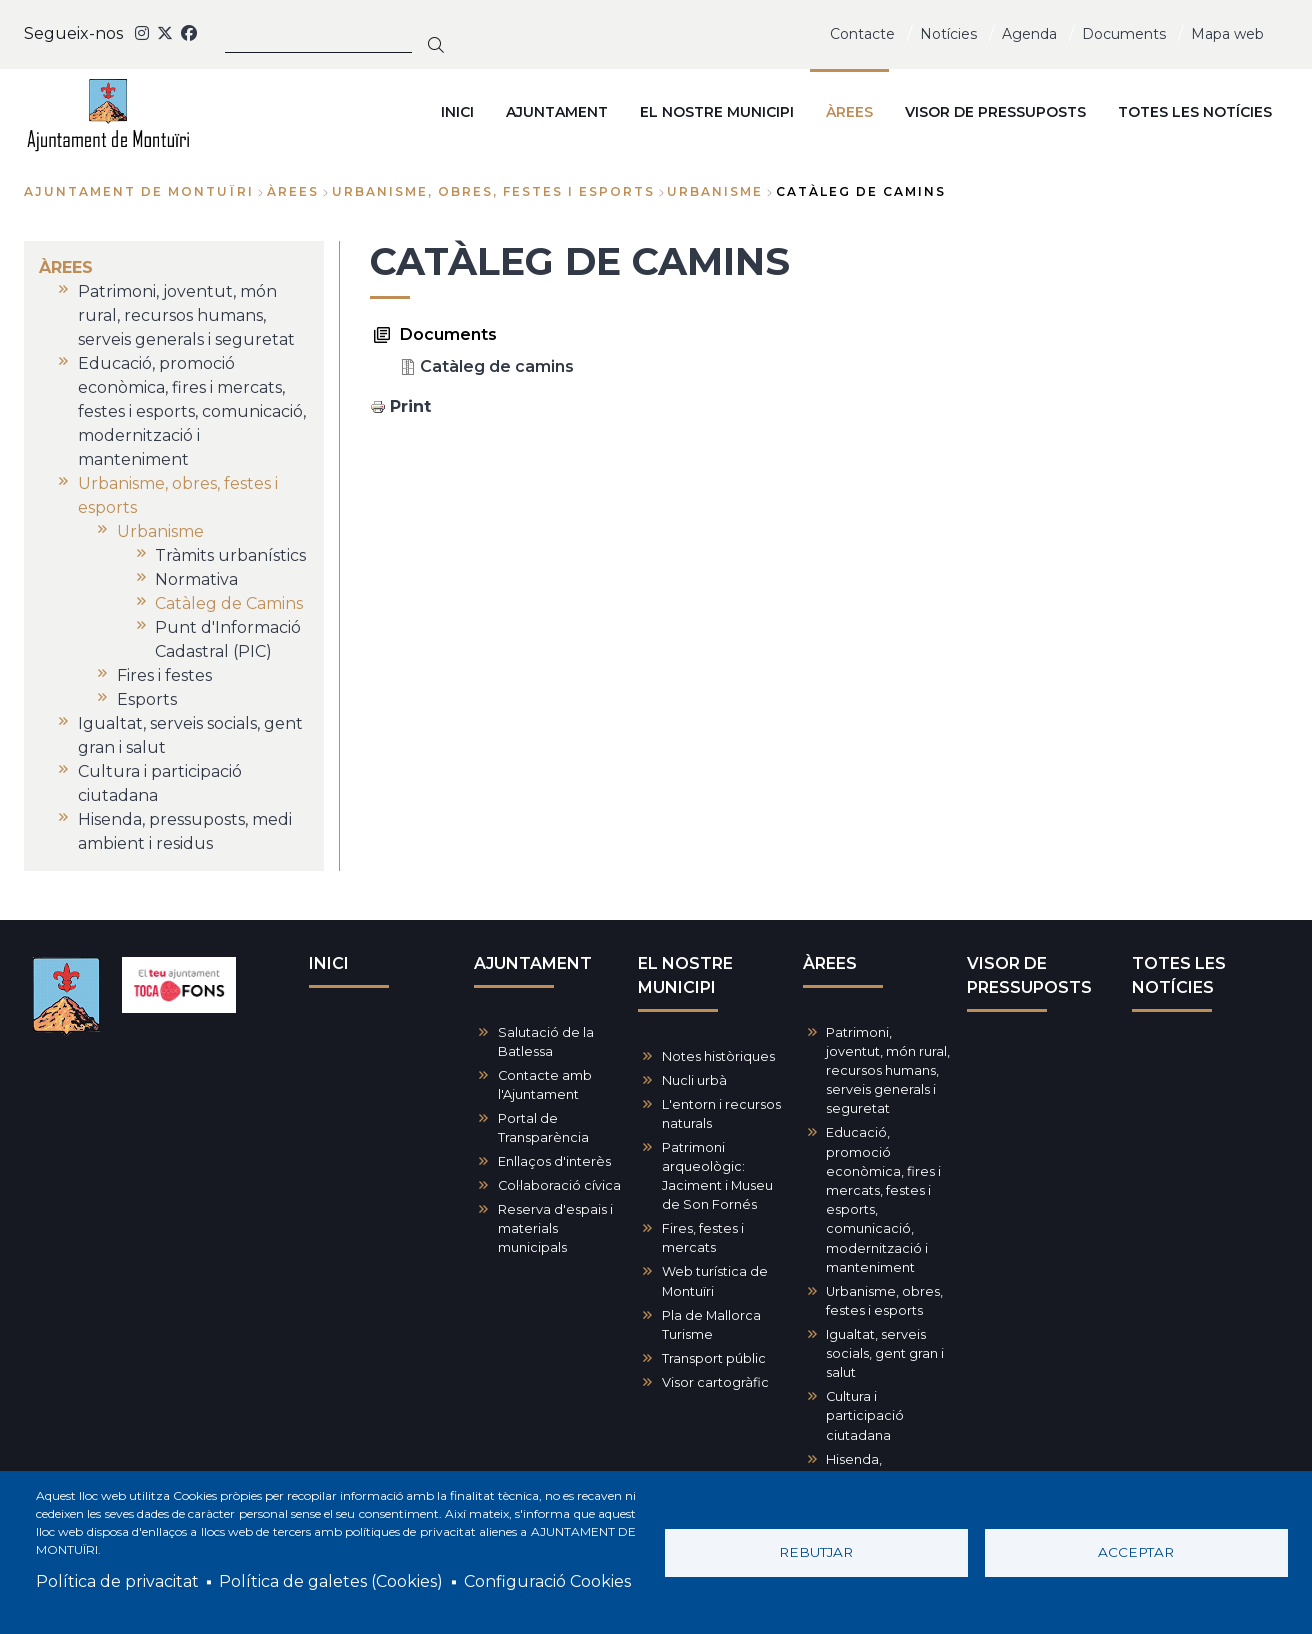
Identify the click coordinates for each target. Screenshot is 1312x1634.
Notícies (948, 34)
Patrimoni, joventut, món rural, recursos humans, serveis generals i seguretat (888, 1071)
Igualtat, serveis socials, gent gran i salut (885, 1353)
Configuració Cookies (547, 1581)
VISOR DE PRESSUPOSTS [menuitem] (995, 112)
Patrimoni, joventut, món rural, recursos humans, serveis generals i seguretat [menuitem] (186, 315)
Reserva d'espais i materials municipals (555, 1228)
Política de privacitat (117, 1581)
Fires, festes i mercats (703, 1238)
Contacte (862, 34)
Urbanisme (715, 191)
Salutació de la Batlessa (546, 1042)
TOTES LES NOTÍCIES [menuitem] (1195, 112)
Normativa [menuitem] (196, 579)
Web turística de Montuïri (715, 1281)
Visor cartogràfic (715, 1382)
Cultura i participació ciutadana (865, 1415)
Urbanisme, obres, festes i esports (493, 191)
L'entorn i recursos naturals (721, 1114)
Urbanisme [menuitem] (160, 531)
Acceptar (1136, 1552)
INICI (329, 963)
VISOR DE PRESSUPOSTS (1029, 975)
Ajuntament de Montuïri (139, 191)
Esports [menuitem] (147, 699)
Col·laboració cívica (559, 1185)
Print (410, 406)
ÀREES (293, 191)
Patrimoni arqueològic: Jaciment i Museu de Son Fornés (717, 1176)
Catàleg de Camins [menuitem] (229, 603)
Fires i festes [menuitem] (164, 675)
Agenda (1029, 34)
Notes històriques (718, 1056)
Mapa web (1227, 34)
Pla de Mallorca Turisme (711, 1325)
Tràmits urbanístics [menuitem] (230, 555)
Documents (1124, 34)
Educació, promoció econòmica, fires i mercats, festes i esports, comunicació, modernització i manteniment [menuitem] (192, 411)
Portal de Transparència (543, 1128)
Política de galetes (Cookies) (331, 1581)
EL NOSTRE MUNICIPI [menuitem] (717, 112)
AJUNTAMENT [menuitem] (557, 112)
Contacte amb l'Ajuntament (545, 1085)
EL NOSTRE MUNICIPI (685, 975)
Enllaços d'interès (554, 1161)
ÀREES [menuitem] (849, 112)
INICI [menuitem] (457, 112)
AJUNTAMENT (533, 963)
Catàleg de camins (497, 366)
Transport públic (714, 1358)
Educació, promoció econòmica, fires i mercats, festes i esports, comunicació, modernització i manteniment (883, 1199)
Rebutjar (816, 1552)
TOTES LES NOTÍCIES (1179, 975)
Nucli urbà (694, 1080)
